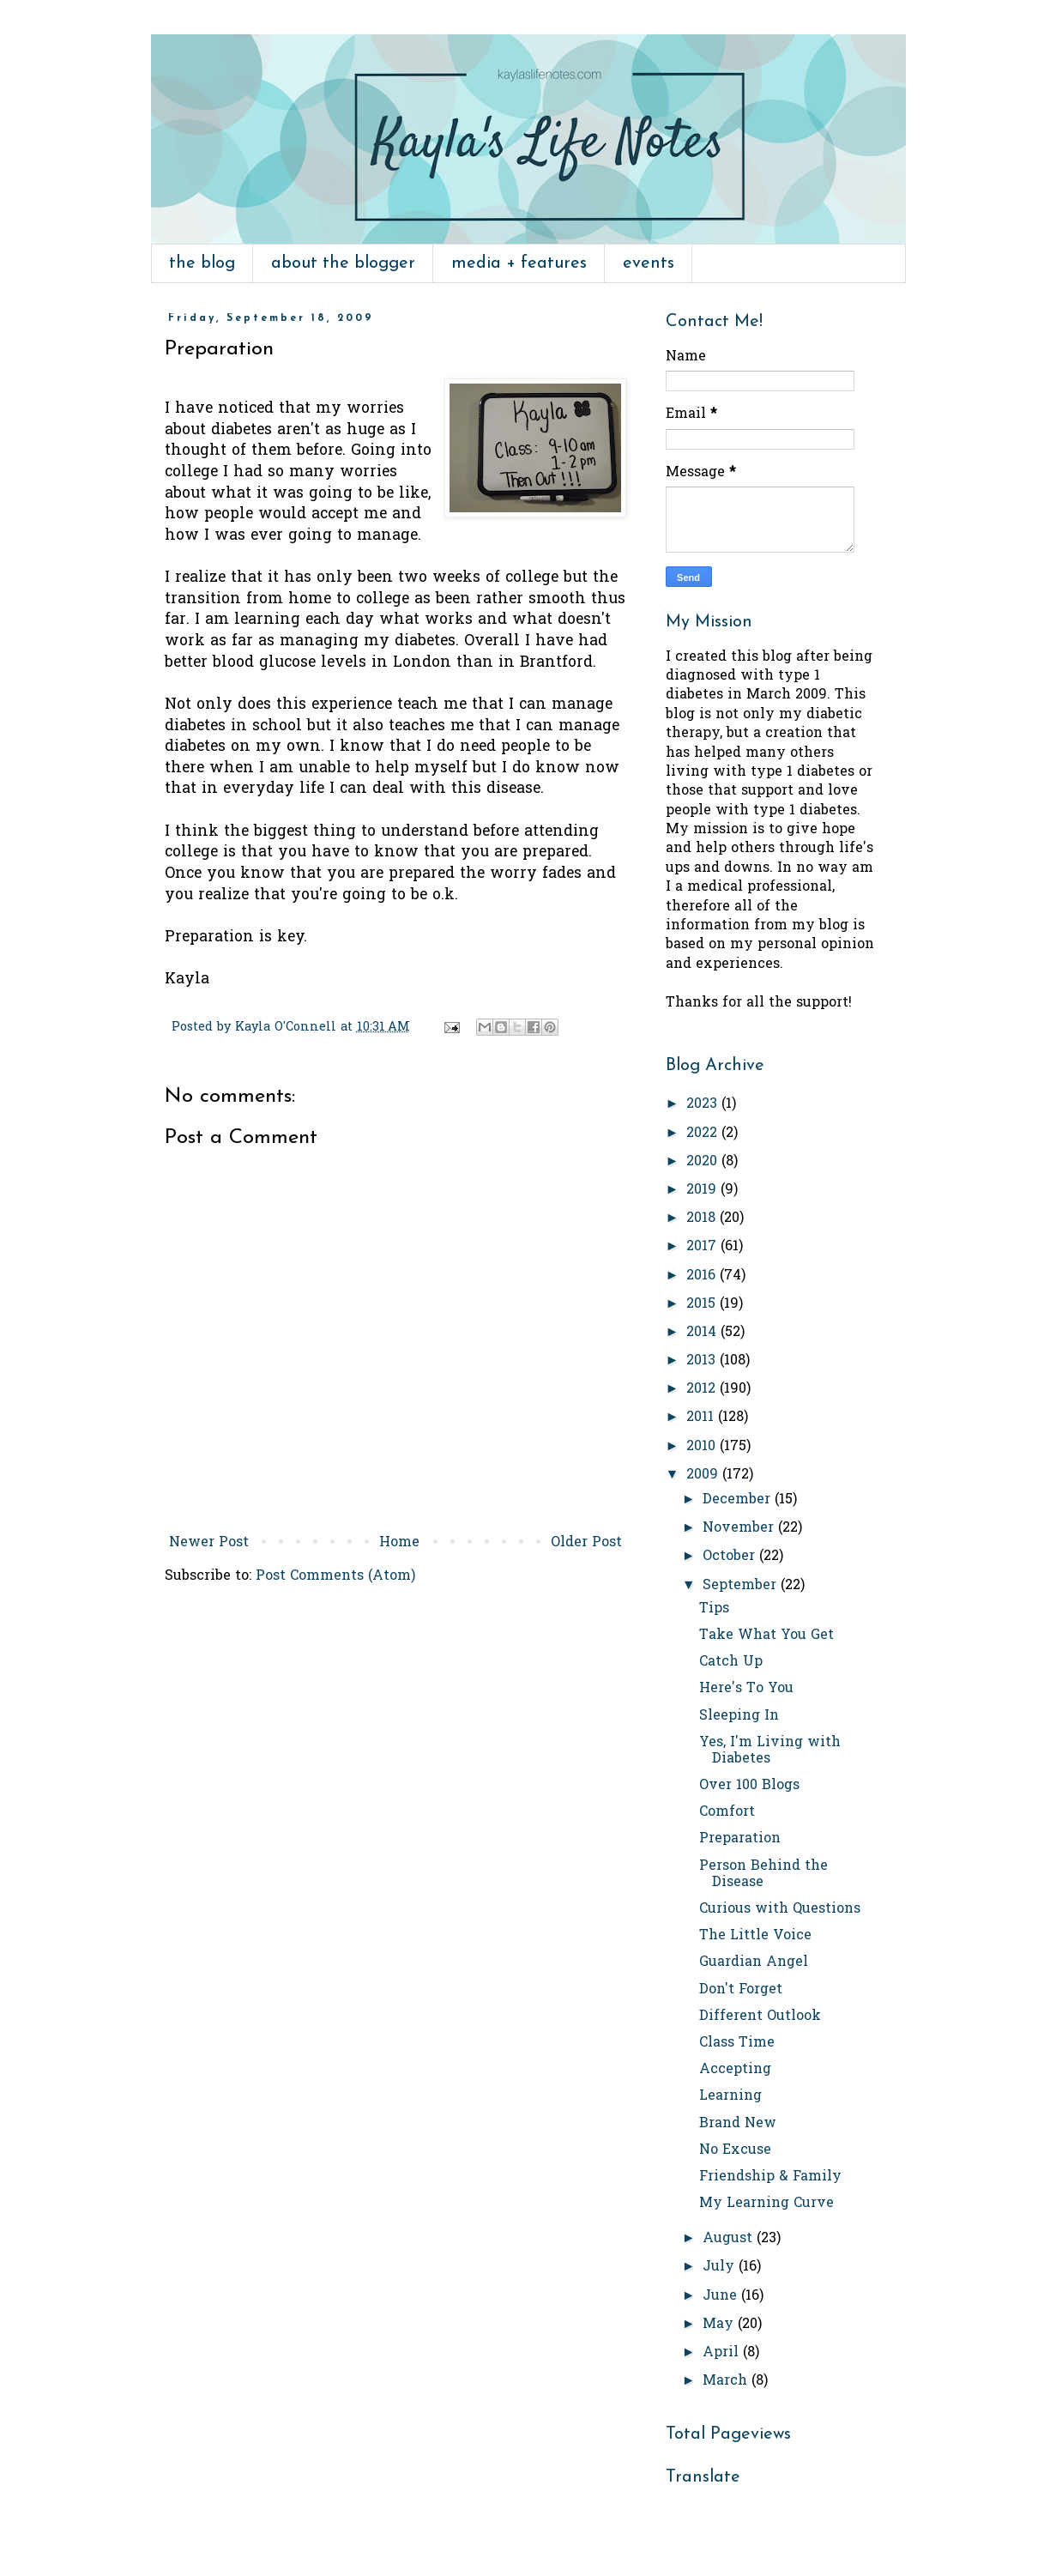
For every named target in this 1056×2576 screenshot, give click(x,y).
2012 (703, 1389)
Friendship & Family (770, 2177)
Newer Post (209, 1543)
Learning (730, 2096)
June (722, 2296)
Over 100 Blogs (749, 1785)
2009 (704, 1475)
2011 (702, 1417)
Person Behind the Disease (763, 1874)
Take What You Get (766, 1635)
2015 (703, 1304)
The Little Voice (755, 1936)
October (731, 1556)
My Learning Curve (766, 2203)
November (740, 1528)
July (721, 2267)
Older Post (586, 1543)
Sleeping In (739, 1716)
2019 (703, 1190)
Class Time (737, 2043)
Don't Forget (740, 1990)
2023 (703, 1104)
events (648, 263)
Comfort (727, 1812)
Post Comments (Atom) (335, 1576)
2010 (703, 1446)
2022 (703, 1133)
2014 (703, 1332)
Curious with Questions (779, 1909)
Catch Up (731, 1662)
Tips (714, 1609)
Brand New (737, 2123)
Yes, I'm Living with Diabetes (770, 1750)
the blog (202, 263)
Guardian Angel (753, 1962)
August (730, 2238)
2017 (703, 1247)
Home (399, 1543)
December (739, 1500)
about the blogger (343, 263)
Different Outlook (760, 2016)
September (742, 1585)
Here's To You (746, 1688)
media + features (519, 263)
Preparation (740, 1839)
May (720, 2324)
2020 (703, 1162)
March (727, 2381)
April (723, 2353)
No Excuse (735, 2150)
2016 (703, 1276)
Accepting (735, 2069)
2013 (703, 1361)
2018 (703, 1218)
